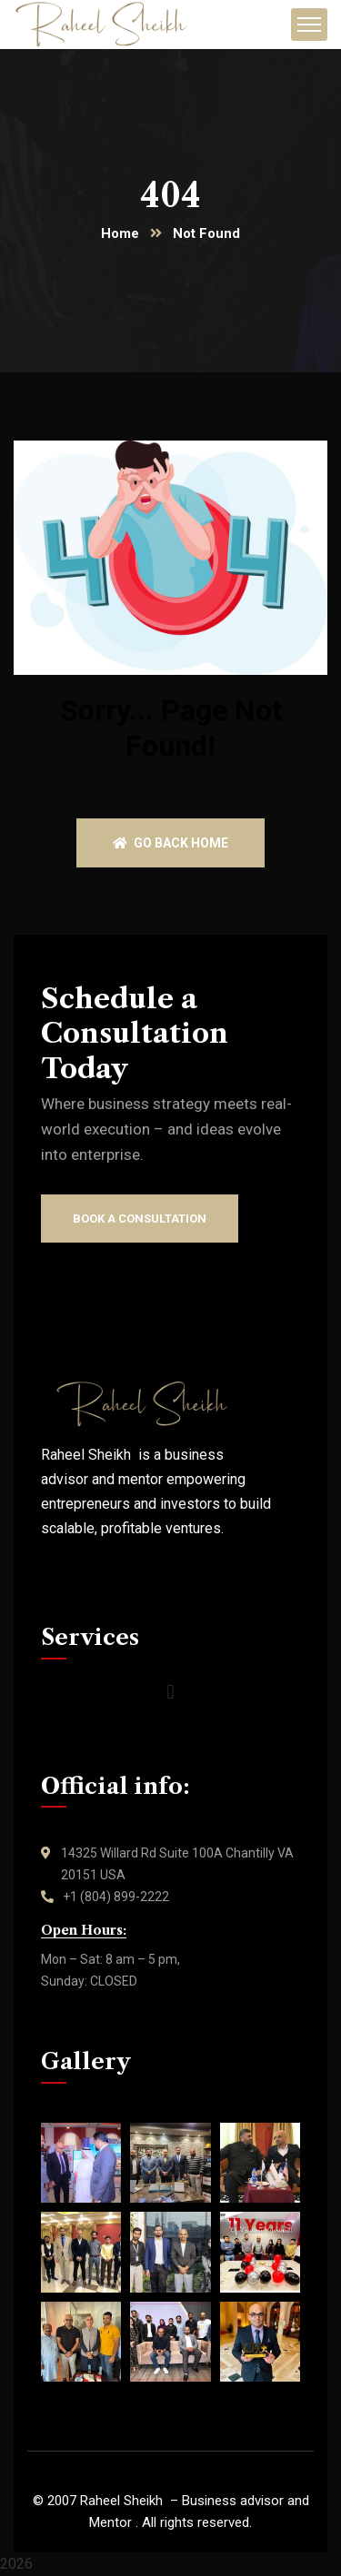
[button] (170, 1693)
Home (120, 233)
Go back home (170, 843)
